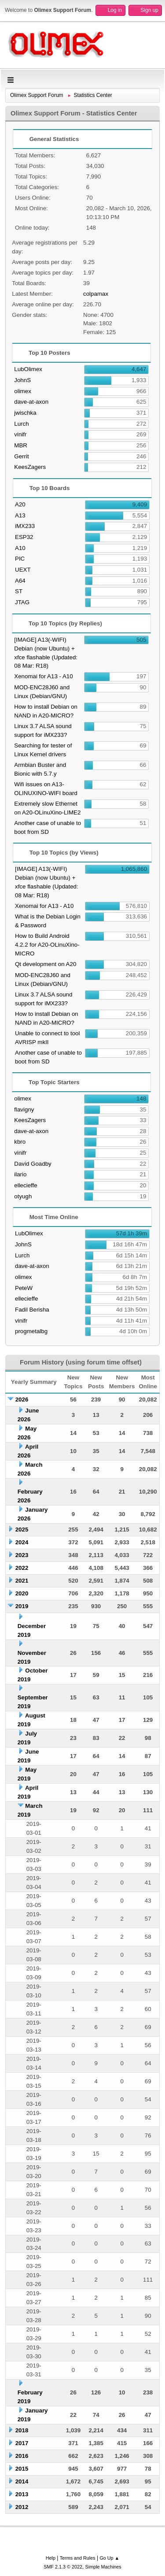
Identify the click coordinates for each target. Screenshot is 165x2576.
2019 (22, 1606)
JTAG (22, 602)
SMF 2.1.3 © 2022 (63, 2566)
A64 (20, 580)
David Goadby (32, 1163)
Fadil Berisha (32, 1309)
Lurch (21, 423)
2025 (22, 1529)
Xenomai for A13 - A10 (43, 676)
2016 (22, 2456)
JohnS (22, 380)
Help (50, 2558)
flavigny (24, 1109)
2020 (22, 1593)
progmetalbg (31, 1331)
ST (18, 591)
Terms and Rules (77, 2558)
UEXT (23, 569)
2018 (22, 2430)
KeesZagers (30, 467)
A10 (20, 548)
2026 (22, 1399)
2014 (22, 2481)
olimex (22, 391)
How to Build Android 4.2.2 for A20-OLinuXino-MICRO (47, 945)
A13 (20, 515)
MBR (20, 445)
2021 (22, 1580)
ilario (20, 1174)
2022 (22, 1568)
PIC (20, 558)
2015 (22, 2468)
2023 (22, 1555)
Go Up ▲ (109, 2558)
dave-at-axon (31, 401)
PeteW (24, 1288)
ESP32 (24, 537)
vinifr (20, 434)
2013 (22, 2494)
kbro (20, 1141)
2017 (22, 2443)
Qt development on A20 (45, 964)
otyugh (23, 1196)
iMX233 (25, 526)
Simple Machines (103, 2566)
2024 (22, 1542)
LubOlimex (28, 369)
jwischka (25, 412)
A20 (20, 504)
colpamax (95, 293)
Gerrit (21, 456)
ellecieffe (25, 1185)
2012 (22, 2507)
